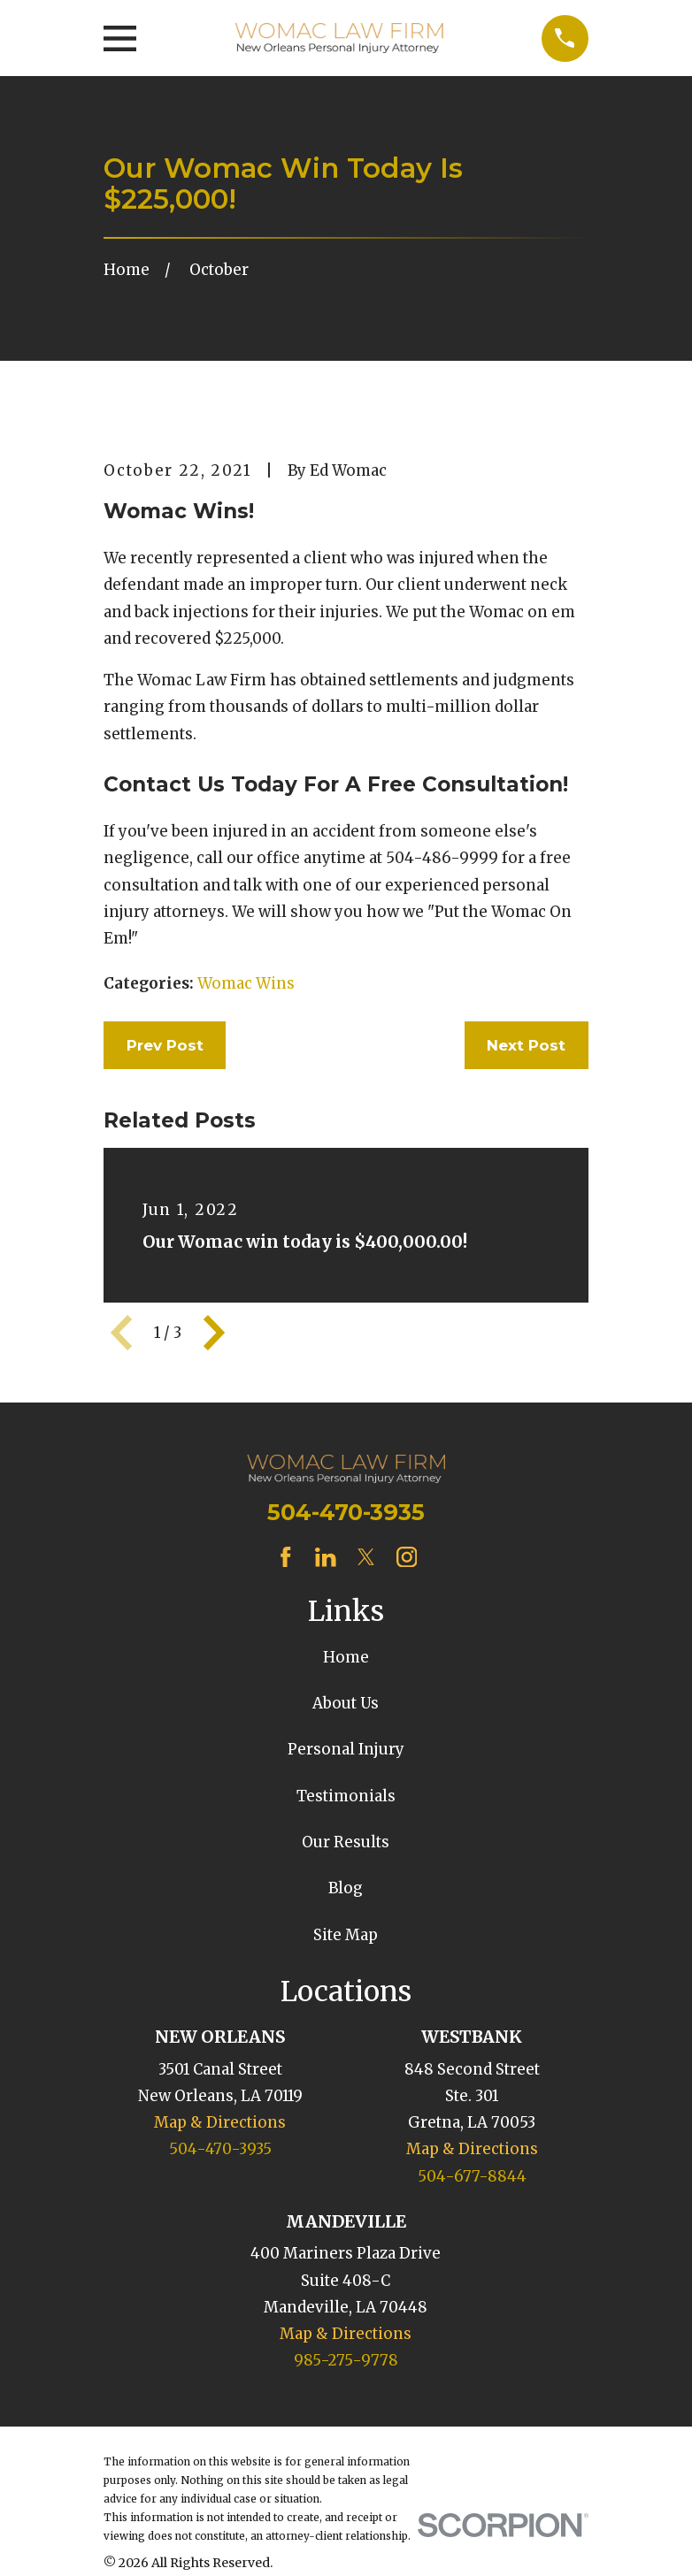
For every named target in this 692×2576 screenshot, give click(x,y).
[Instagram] (407, 1557)
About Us (345, 1703)
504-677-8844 (472, 2176)
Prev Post (165, 1045)
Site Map (345, 1935)
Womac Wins (246, 983)
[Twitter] (366, 1557)
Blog (345, 1888)
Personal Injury (346, 1749)
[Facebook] (285, 1557)
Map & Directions (220, 2122)
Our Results (345, 1842)
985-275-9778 (346, 2360)
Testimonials (346, 1796)
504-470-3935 (346, 1512)
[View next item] (214, 1332)
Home (346, 1657)
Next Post (526, 1045)
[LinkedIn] (325, 1557)
